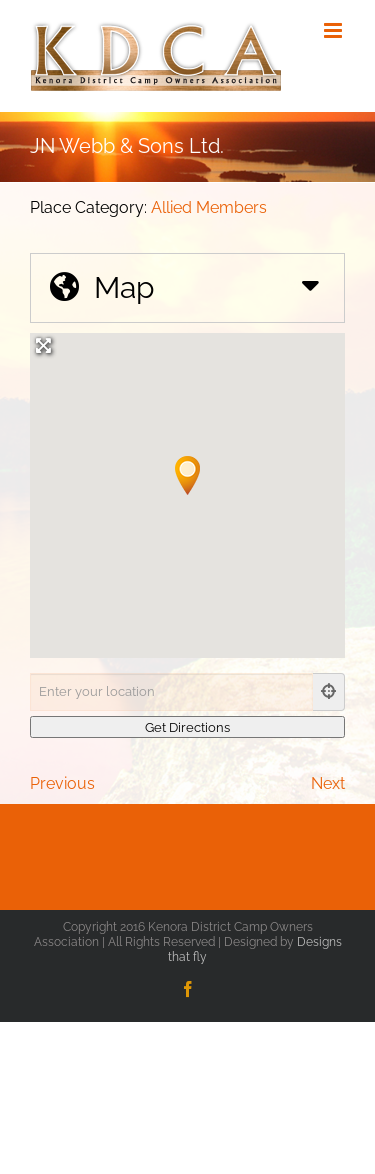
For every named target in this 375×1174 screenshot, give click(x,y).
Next (328, 783)
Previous (62, 783)
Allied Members (209, 207)
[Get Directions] (187, 727)
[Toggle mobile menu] (334, 30)
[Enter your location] (171, 692)
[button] (187, 475)
